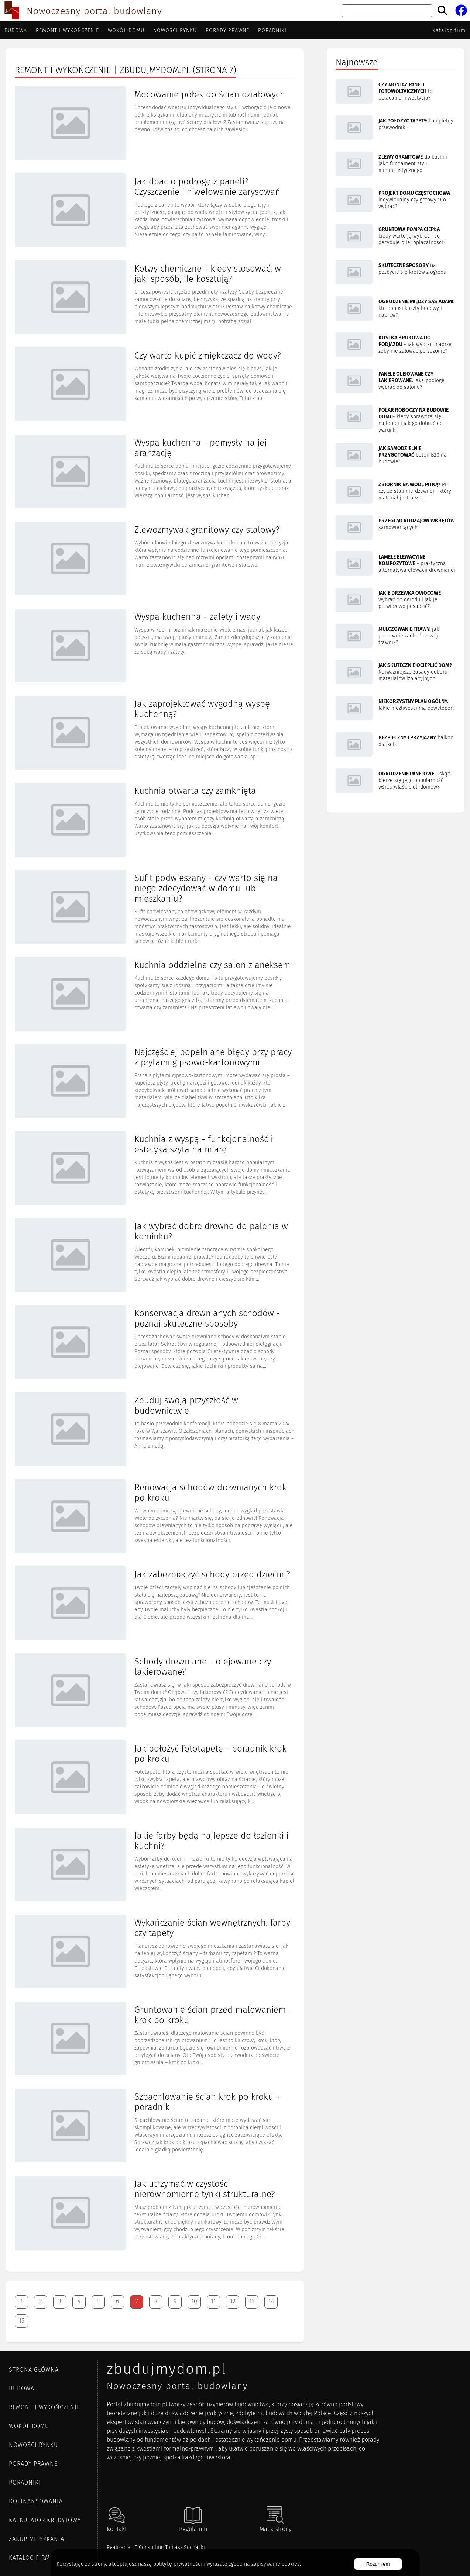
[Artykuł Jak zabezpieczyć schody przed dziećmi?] (155, 1604)
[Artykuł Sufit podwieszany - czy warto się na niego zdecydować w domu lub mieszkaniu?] (155, 907)
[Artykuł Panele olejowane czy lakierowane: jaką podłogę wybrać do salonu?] (395, 381)
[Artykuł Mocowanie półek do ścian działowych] (155, 124)
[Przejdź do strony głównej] (12, 11)
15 (21, 2320)
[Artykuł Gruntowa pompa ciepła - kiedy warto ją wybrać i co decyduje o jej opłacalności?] (395, 236)
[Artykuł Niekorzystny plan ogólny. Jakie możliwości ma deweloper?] (395, 709)
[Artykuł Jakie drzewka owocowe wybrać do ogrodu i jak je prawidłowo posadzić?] (395, 600)
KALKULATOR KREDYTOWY (45, 2520)
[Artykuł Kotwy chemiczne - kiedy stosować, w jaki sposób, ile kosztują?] (155, 298)
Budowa (15, 30)
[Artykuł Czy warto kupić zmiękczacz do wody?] (155, 385)
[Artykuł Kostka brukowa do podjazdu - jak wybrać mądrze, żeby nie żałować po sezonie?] (395, 345)
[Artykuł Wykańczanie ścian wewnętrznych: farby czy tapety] (155, 1952)
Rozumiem (378, 2564)
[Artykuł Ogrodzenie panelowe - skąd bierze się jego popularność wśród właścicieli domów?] (395, 781)
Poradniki (272, 30)
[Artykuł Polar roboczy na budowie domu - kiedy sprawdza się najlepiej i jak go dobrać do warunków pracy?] (395, 418)
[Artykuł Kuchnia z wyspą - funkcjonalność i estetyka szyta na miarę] (155, 1168)
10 (194, 2301)
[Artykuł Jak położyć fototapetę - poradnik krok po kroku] (155, 1778)
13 (252, 2301)
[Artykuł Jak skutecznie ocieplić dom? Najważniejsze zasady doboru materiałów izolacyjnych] (395, 673)
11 (213, 2301)
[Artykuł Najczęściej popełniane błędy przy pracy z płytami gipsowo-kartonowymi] (155, 1081)
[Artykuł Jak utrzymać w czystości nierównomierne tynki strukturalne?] (155, 2213)
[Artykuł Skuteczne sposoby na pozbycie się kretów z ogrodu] (395, 273)
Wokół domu (126, 30)
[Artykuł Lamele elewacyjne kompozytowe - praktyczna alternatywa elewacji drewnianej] (395, 564)
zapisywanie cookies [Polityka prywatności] (275, 2564)
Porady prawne (227, 30)
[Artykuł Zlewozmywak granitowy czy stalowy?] (155, 559)
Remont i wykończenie (67, 30)
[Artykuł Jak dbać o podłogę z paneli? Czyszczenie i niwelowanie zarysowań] (155, 211)
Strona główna (34, 2369)
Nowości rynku (175, 30)
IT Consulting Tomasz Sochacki (169, 2547)
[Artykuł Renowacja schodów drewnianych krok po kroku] (155, 1517)
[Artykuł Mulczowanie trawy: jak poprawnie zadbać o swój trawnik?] (395, 636)
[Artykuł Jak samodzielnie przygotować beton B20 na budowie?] (395, 456)
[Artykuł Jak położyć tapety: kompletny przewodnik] (395, 128)
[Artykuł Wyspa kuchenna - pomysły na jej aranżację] (155, 472)
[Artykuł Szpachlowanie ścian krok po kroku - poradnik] (155, 2126)
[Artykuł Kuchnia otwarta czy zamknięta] (155, 820)
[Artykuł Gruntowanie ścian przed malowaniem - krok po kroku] (155, 2039)
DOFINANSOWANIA (36, 2501)
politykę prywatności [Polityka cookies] (177, 2564)
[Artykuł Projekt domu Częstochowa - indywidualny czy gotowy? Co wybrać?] (395, 200)
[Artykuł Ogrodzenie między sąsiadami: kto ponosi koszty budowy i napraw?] (395, 309)
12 (233, 2301)
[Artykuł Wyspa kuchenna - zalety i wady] (155, 646)
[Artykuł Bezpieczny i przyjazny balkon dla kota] (395, 745)
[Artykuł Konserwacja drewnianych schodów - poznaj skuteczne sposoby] (155, 1342)
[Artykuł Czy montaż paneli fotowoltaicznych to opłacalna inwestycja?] (395, 92)
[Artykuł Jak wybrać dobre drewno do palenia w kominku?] (155, 1255)
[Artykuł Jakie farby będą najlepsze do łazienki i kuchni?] (155, 1865)
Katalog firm (449, 30)
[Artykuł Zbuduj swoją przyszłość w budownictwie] (155, 1429)
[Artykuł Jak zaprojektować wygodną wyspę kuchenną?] (155, 733)
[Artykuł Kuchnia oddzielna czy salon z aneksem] (155, 994)
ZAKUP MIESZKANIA (36, 2538)
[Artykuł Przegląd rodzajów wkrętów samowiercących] (395, 528)
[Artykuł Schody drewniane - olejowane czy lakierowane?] (155, 1691)
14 (271, 2301)
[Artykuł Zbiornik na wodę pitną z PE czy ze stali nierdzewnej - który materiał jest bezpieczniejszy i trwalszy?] (395, 492)
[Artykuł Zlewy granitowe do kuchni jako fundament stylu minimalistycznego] (395, 164)
